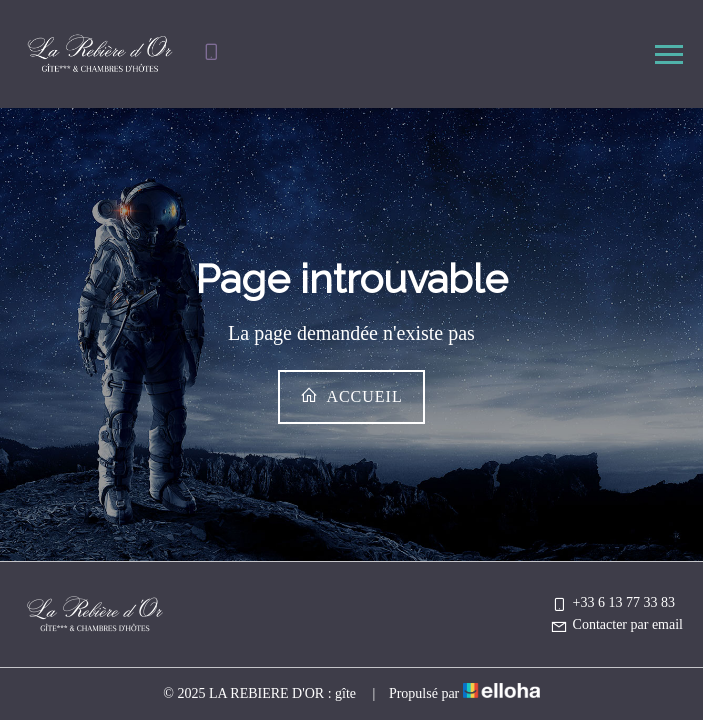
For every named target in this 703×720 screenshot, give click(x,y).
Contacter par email (616, 624)
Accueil (351, 395)
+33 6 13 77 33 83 (612, 602)
